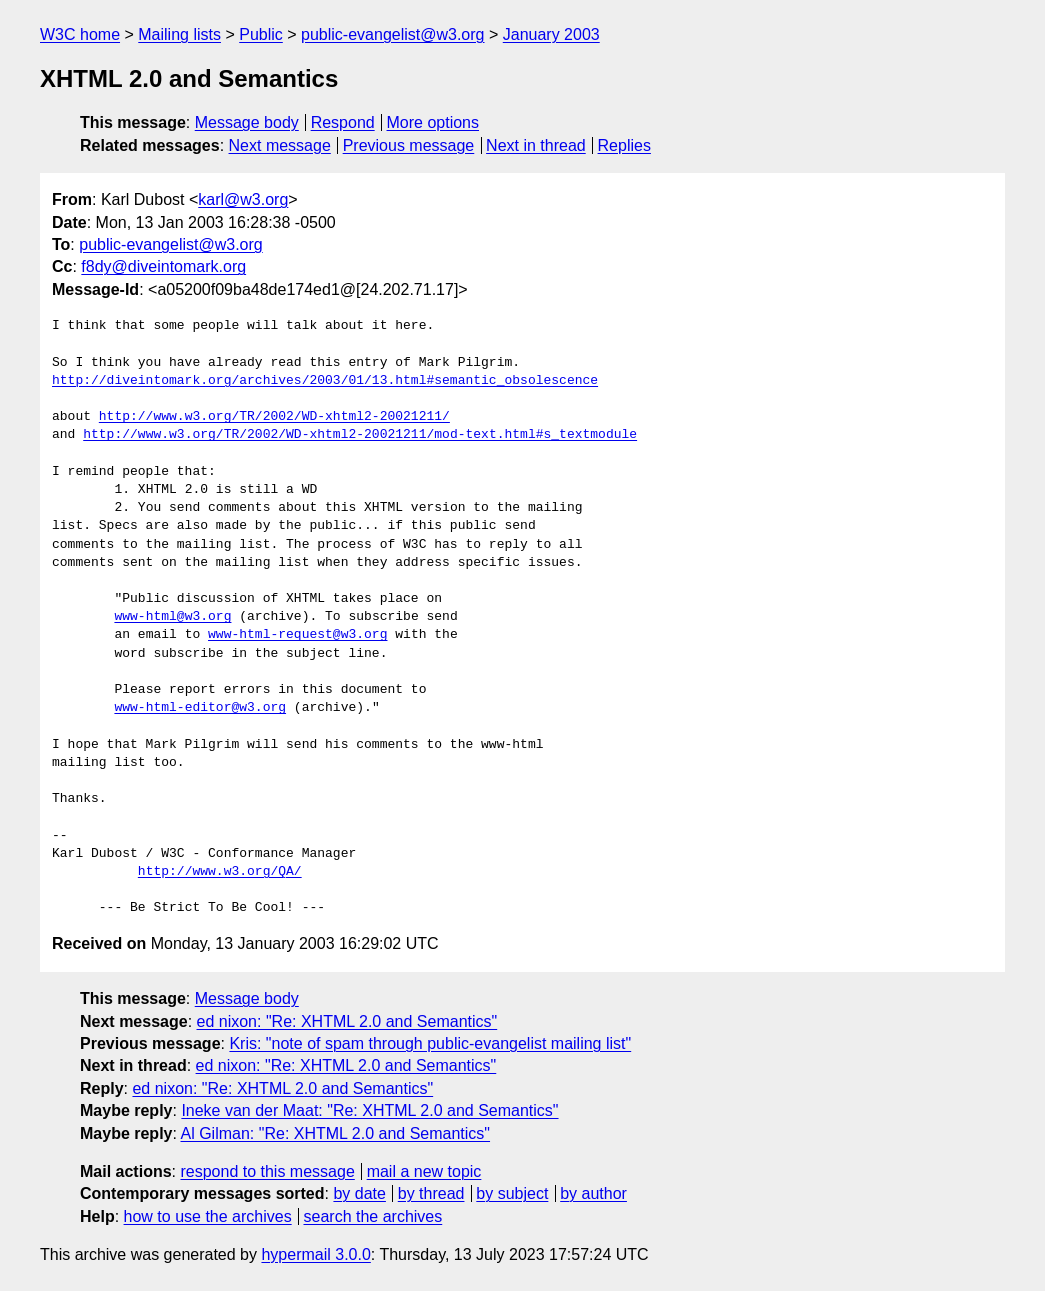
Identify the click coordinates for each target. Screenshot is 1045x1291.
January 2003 (551, 34)
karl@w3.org (243, 199)
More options (433, 122)
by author (593, 1193)
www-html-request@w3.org (297, 635)
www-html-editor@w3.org (200, 708)
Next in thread (536, 145)
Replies (624, 145)
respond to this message (267, 1171)
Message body (247, 122)
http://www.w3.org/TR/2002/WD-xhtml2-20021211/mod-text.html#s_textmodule (360, 435)
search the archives (373, 1216)
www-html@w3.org (172, 617)
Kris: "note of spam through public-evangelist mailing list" (430, 1043)
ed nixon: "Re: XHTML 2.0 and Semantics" (347, 1021)
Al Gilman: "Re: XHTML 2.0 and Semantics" (336, 1133)
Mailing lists (179, 34)
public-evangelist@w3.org (392, 34)
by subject (512, 1193)
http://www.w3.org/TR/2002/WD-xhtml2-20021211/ (274, 417)
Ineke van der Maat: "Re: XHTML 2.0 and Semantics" (369, 1110)
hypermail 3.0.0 (315, 1254)
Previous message (409, 145)
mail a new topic (424, 1171)
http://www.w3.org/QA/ (220, 872)
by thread (431, 1193)
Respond (343, 122)
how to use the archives (208, 1216)
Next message (280, 145)
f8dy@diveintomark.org (163, 266)
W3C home (80, 34)
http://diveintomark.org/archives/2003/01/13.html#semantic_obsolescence (325, 381)
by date (359, 1193)
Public (261, 34)
